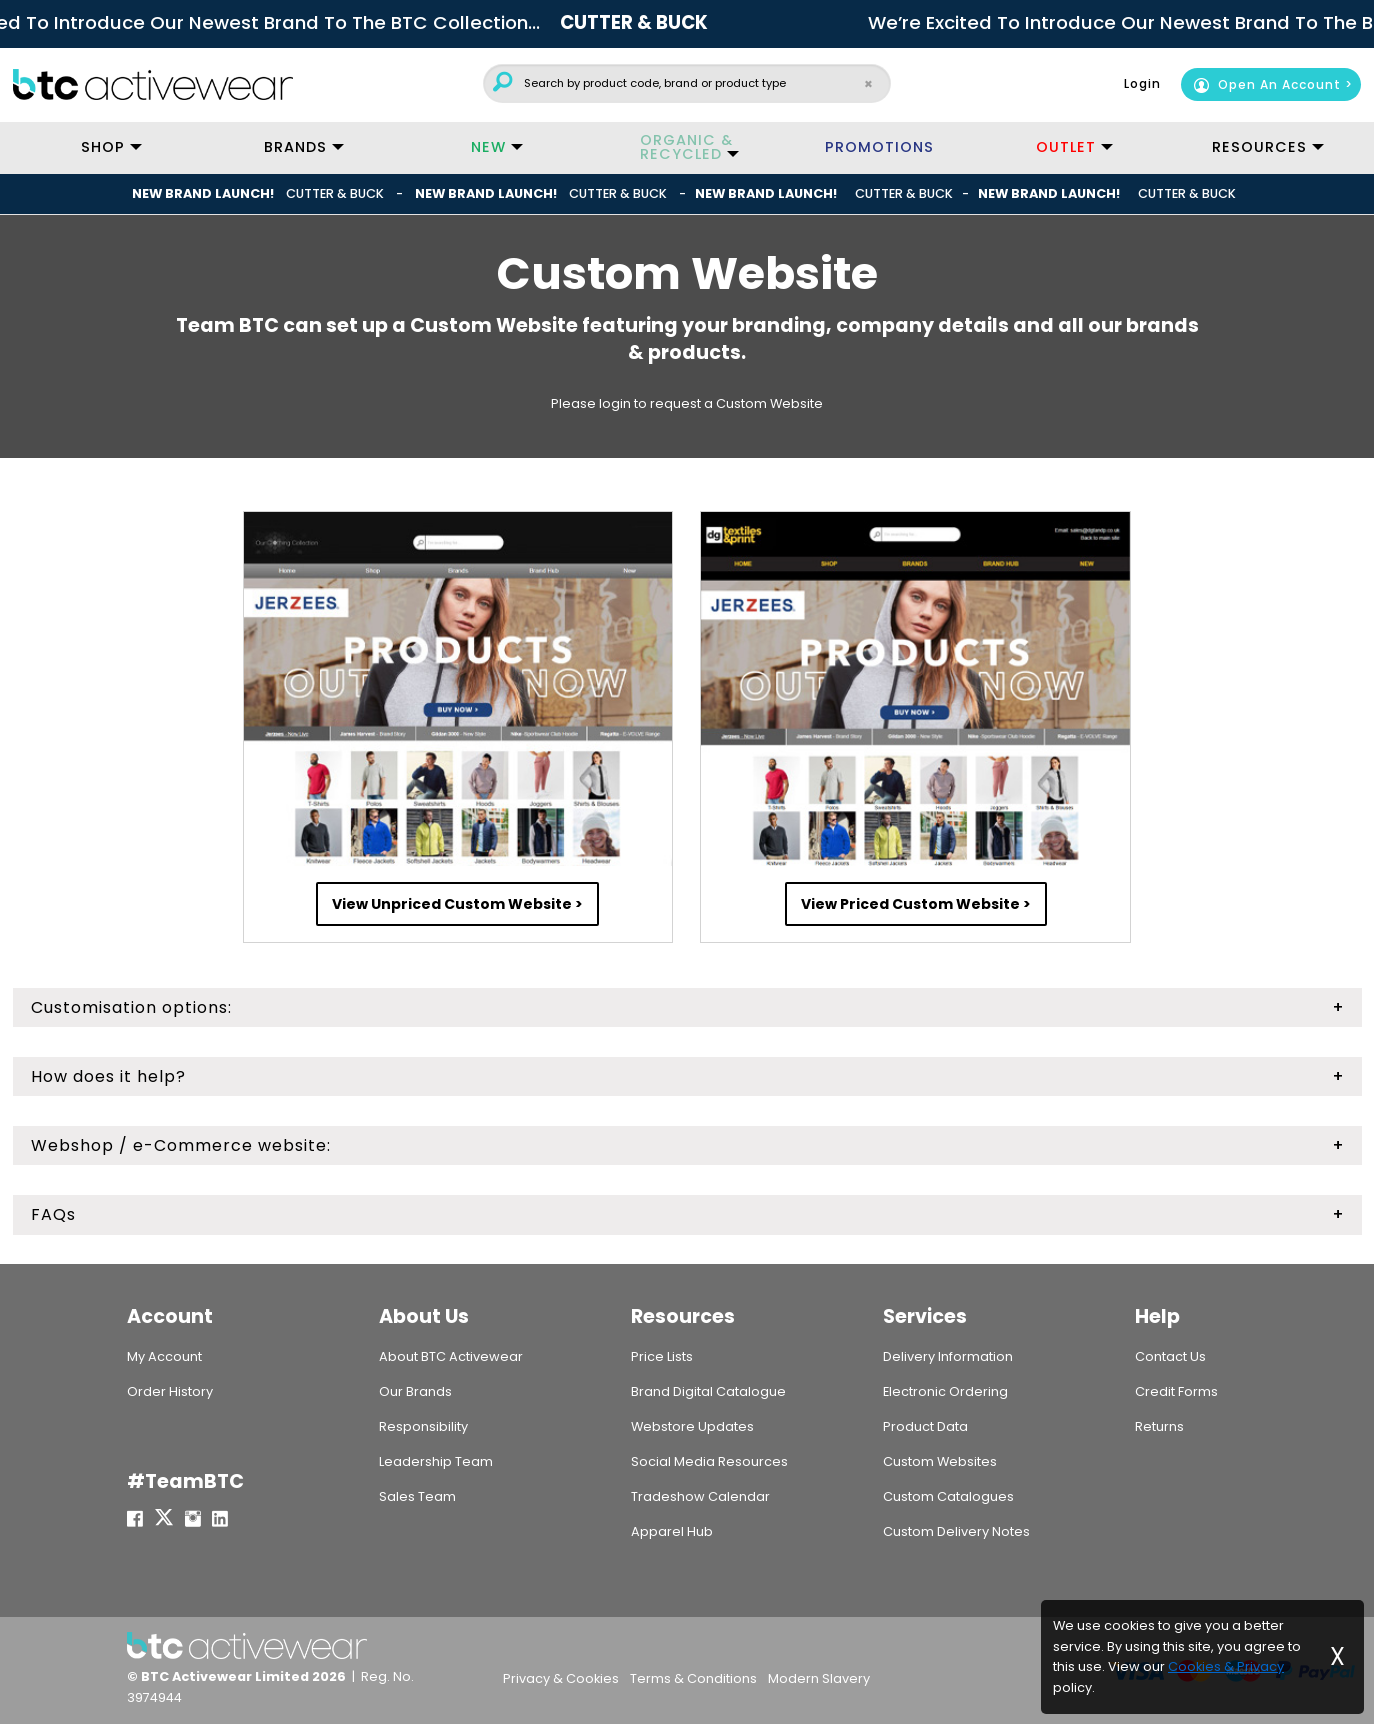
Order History (170, 1391)
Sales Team (417, 1496)
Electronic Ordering (945, 1391)
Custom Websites (940, 1461)
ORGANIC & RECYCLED (687, 147)
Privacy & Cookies (561, 1678)
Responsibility (423, 1426)
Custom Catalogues (948, 1496)
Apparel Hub (672, 1531)
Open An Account (1267, 84)
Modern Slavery (819, 1678)
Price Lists (662, 1356)
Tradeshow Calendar (700, 1496)
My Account (164, 1356)
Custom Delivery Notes (956, 1531)
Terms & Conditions (693, 1678)
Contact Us (1170, 1356)
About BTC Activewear (451, 1356)
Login (1142, 83)
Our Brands (415, 1391)
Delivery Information (948, 1356)
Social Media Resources (709, 1461)
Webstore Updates (692, 1426)
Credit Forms (1176, 1391)
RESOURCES (1259, 147)
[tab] (687, 1007)
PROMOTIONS (879, 147)
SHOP (103, 147)
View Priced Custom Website (910, 904)
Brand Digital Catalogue (708, 1391)
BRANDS (295, 147)
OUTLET (1066, 147)
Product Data (925, 1426)
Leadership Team (436, 1461)
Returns (1159, 1426)
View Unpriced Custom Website (452, 904)
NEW (488, 147)
